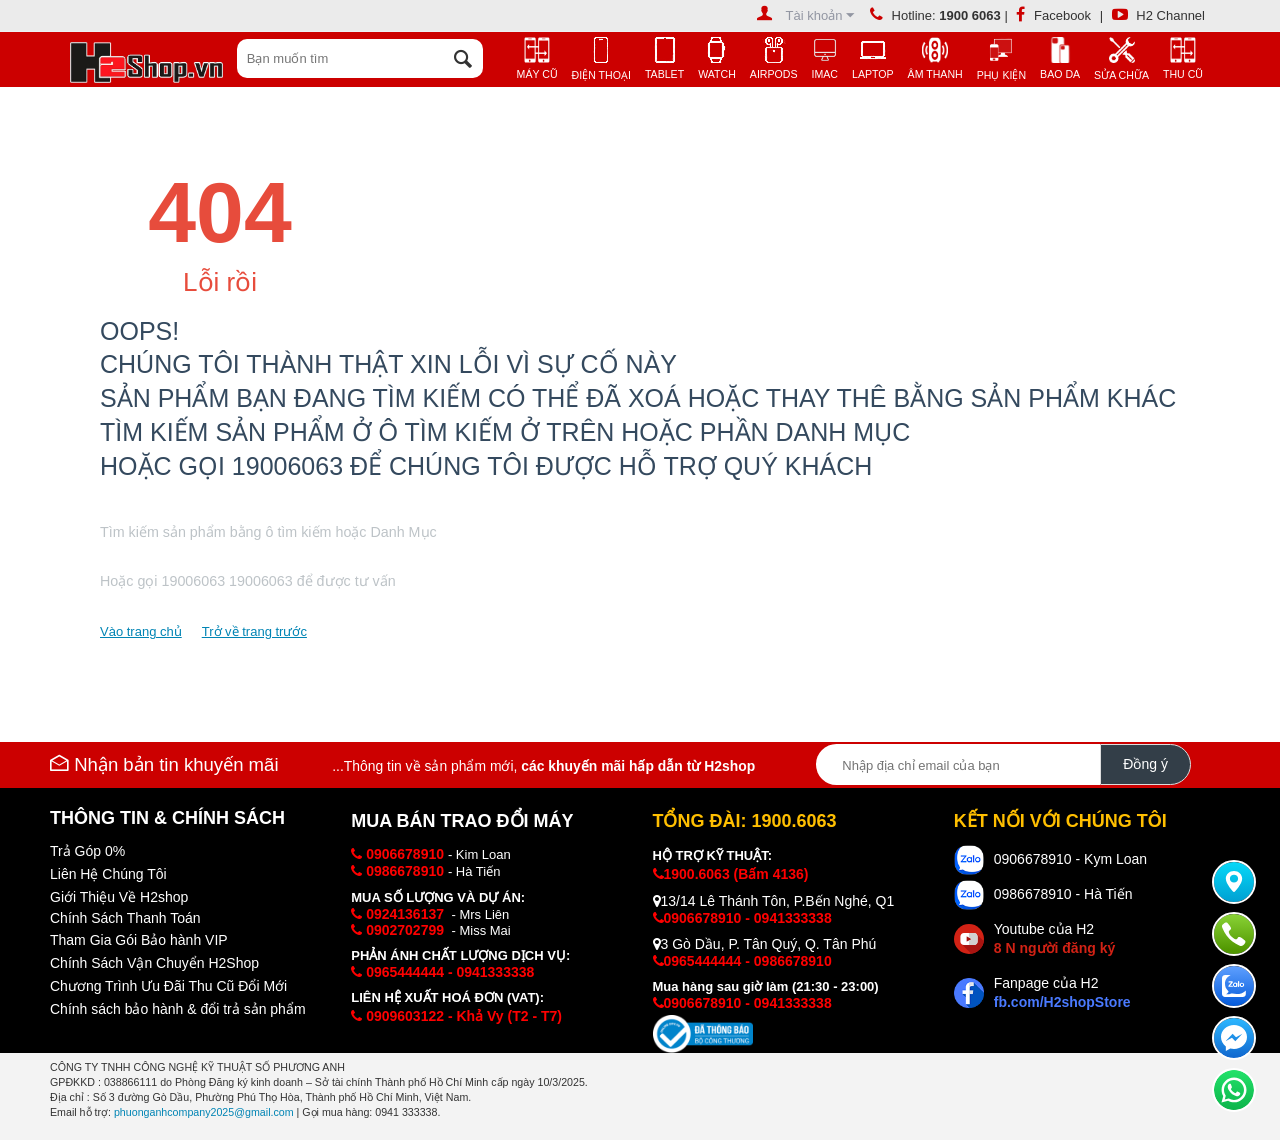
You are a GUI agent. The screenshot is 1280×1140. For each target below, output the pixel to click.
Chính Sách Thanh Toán (125, 918)
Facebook (1053, 15)
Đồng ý (1145, 764)
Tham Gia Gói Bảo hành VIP (139, 940)
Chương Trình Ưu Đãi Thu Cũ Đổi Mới (168, 986)
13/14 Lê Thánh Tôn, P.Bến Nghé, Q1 (774, 901)
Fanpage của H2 (1062, 992)
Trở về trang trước (254, 631)
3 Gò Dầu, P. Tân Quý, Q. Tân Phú (765, 944)
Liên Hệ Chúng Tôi (108, 874)
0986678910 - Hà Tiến (1063, 894)
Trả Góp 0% (87, 851)
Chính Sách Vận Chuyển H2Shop (154, 963)
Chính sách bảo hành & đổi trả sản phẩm (178, 1009)
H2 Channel (1158, 15)
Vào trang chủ (141, 631)
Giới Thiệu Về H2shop (119, 897)
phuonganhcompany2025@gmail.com (204, 1112)
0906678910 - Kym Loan (1070, 859)
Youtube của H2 (1054, 938)
